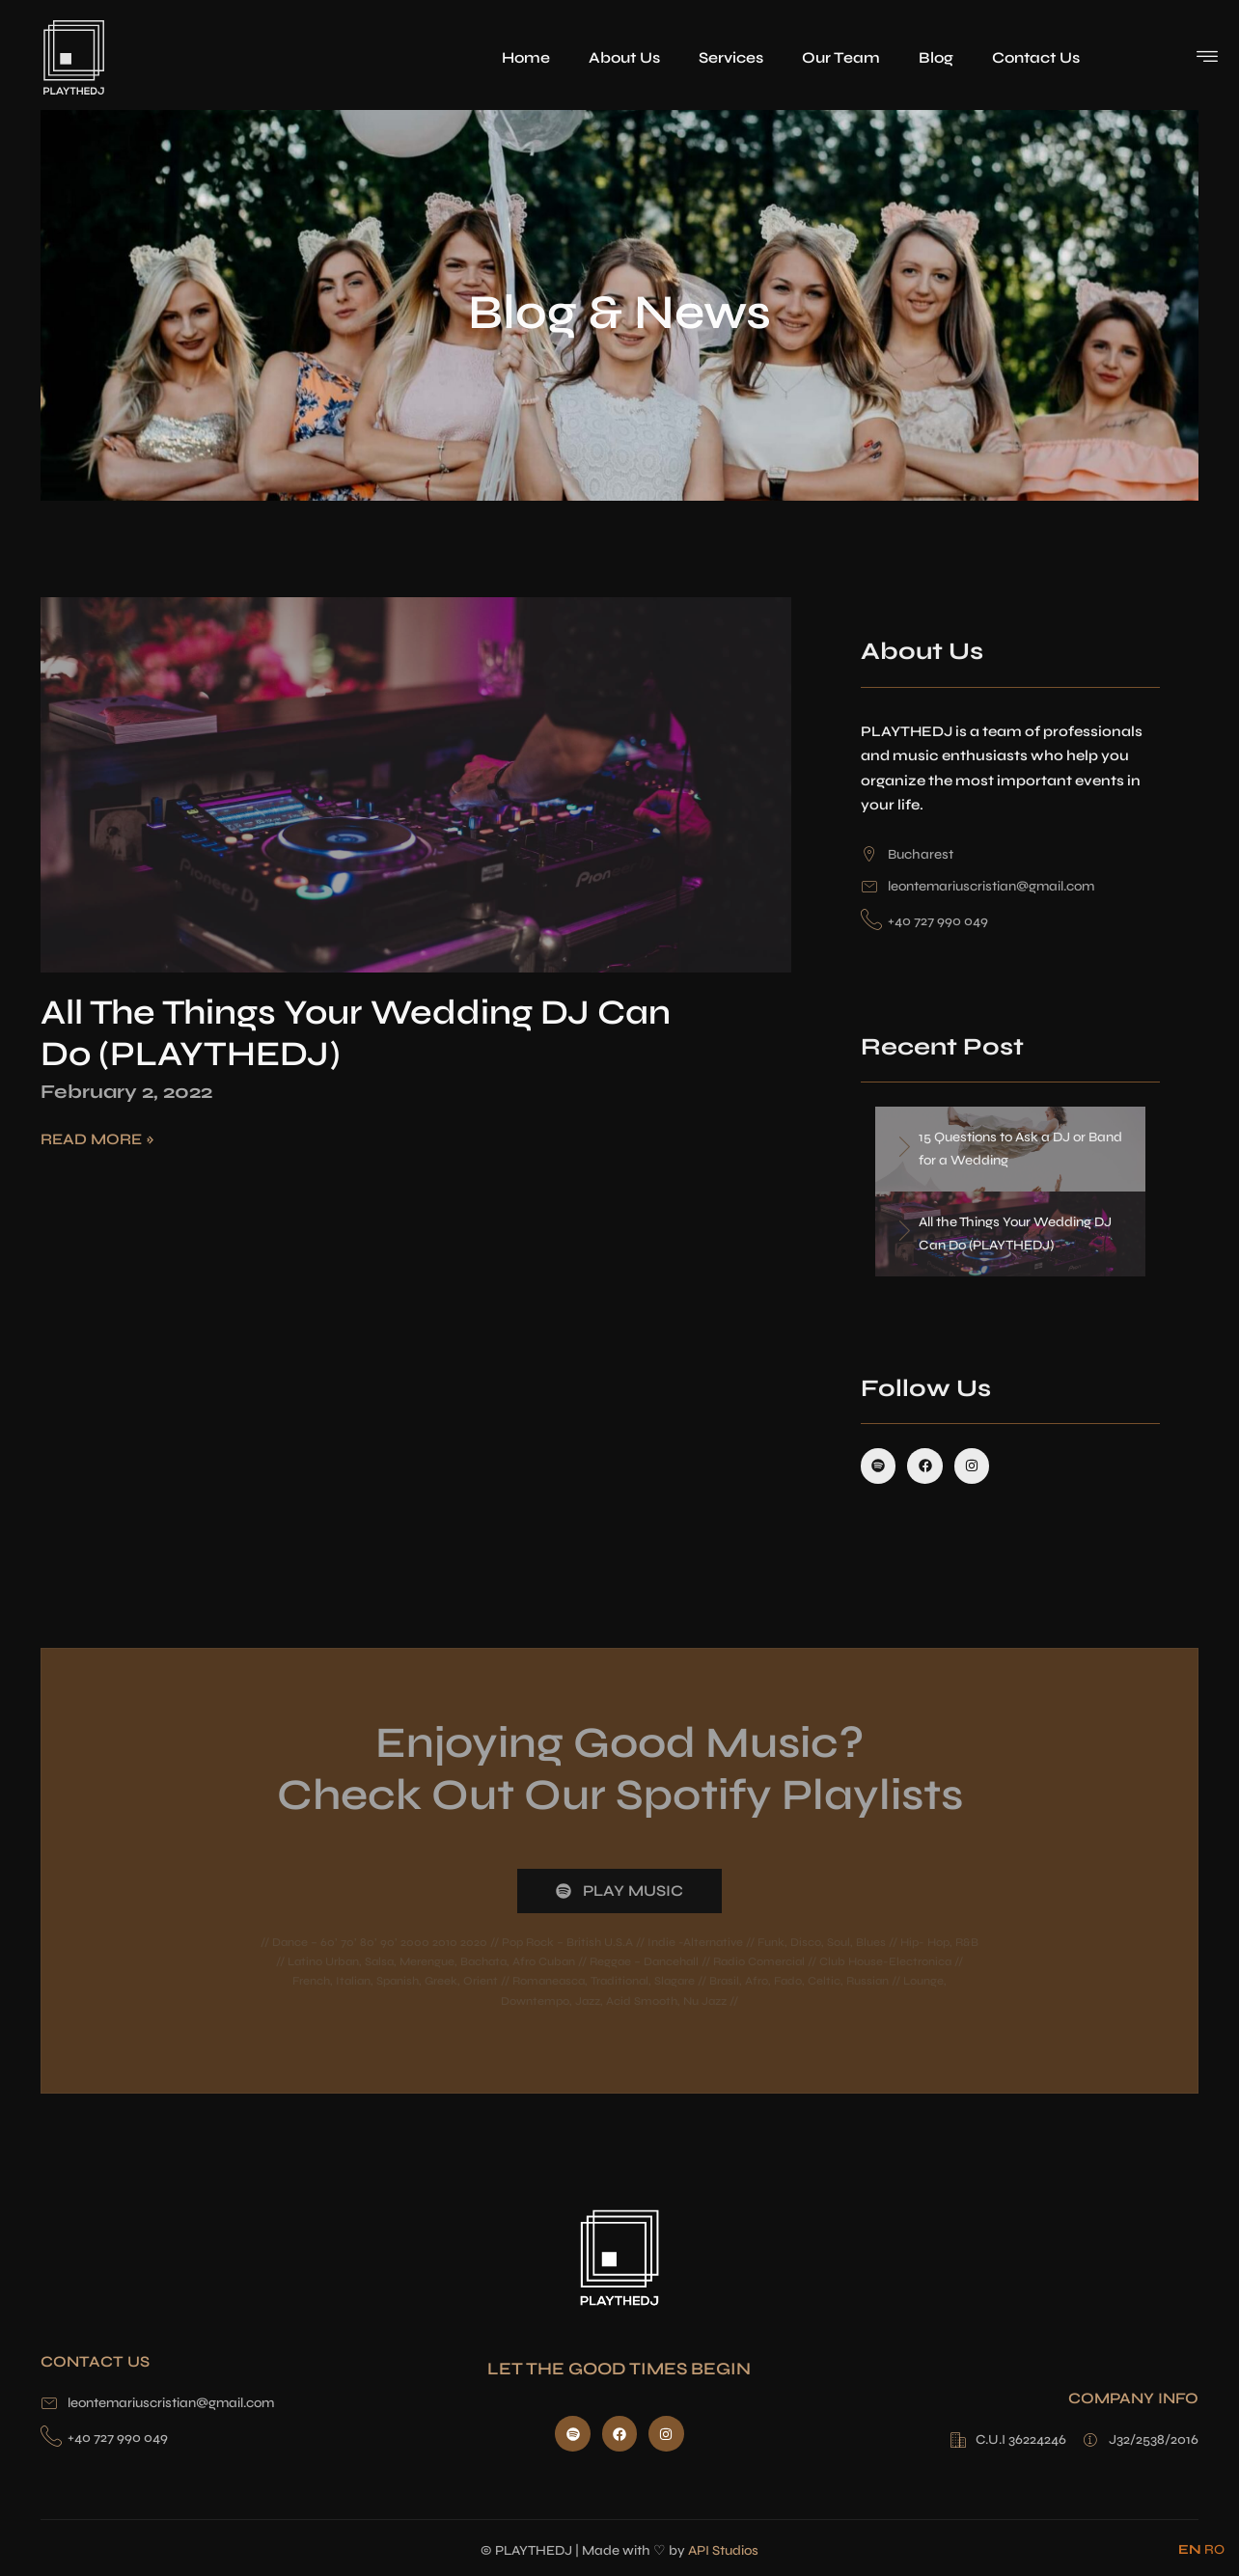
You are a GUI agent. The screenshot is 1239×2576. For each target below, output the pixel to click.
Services (731, 57)
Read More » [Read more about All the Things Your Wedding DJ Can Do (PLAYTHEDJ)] (97, 1139)
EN (1189, 2549)
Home (526, 57)
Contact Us (1036, 57)
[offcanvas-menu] (1207, 55)
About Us (624, 57)
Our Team (841, 57)
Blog (936, 57)
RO (1214, 2549)
